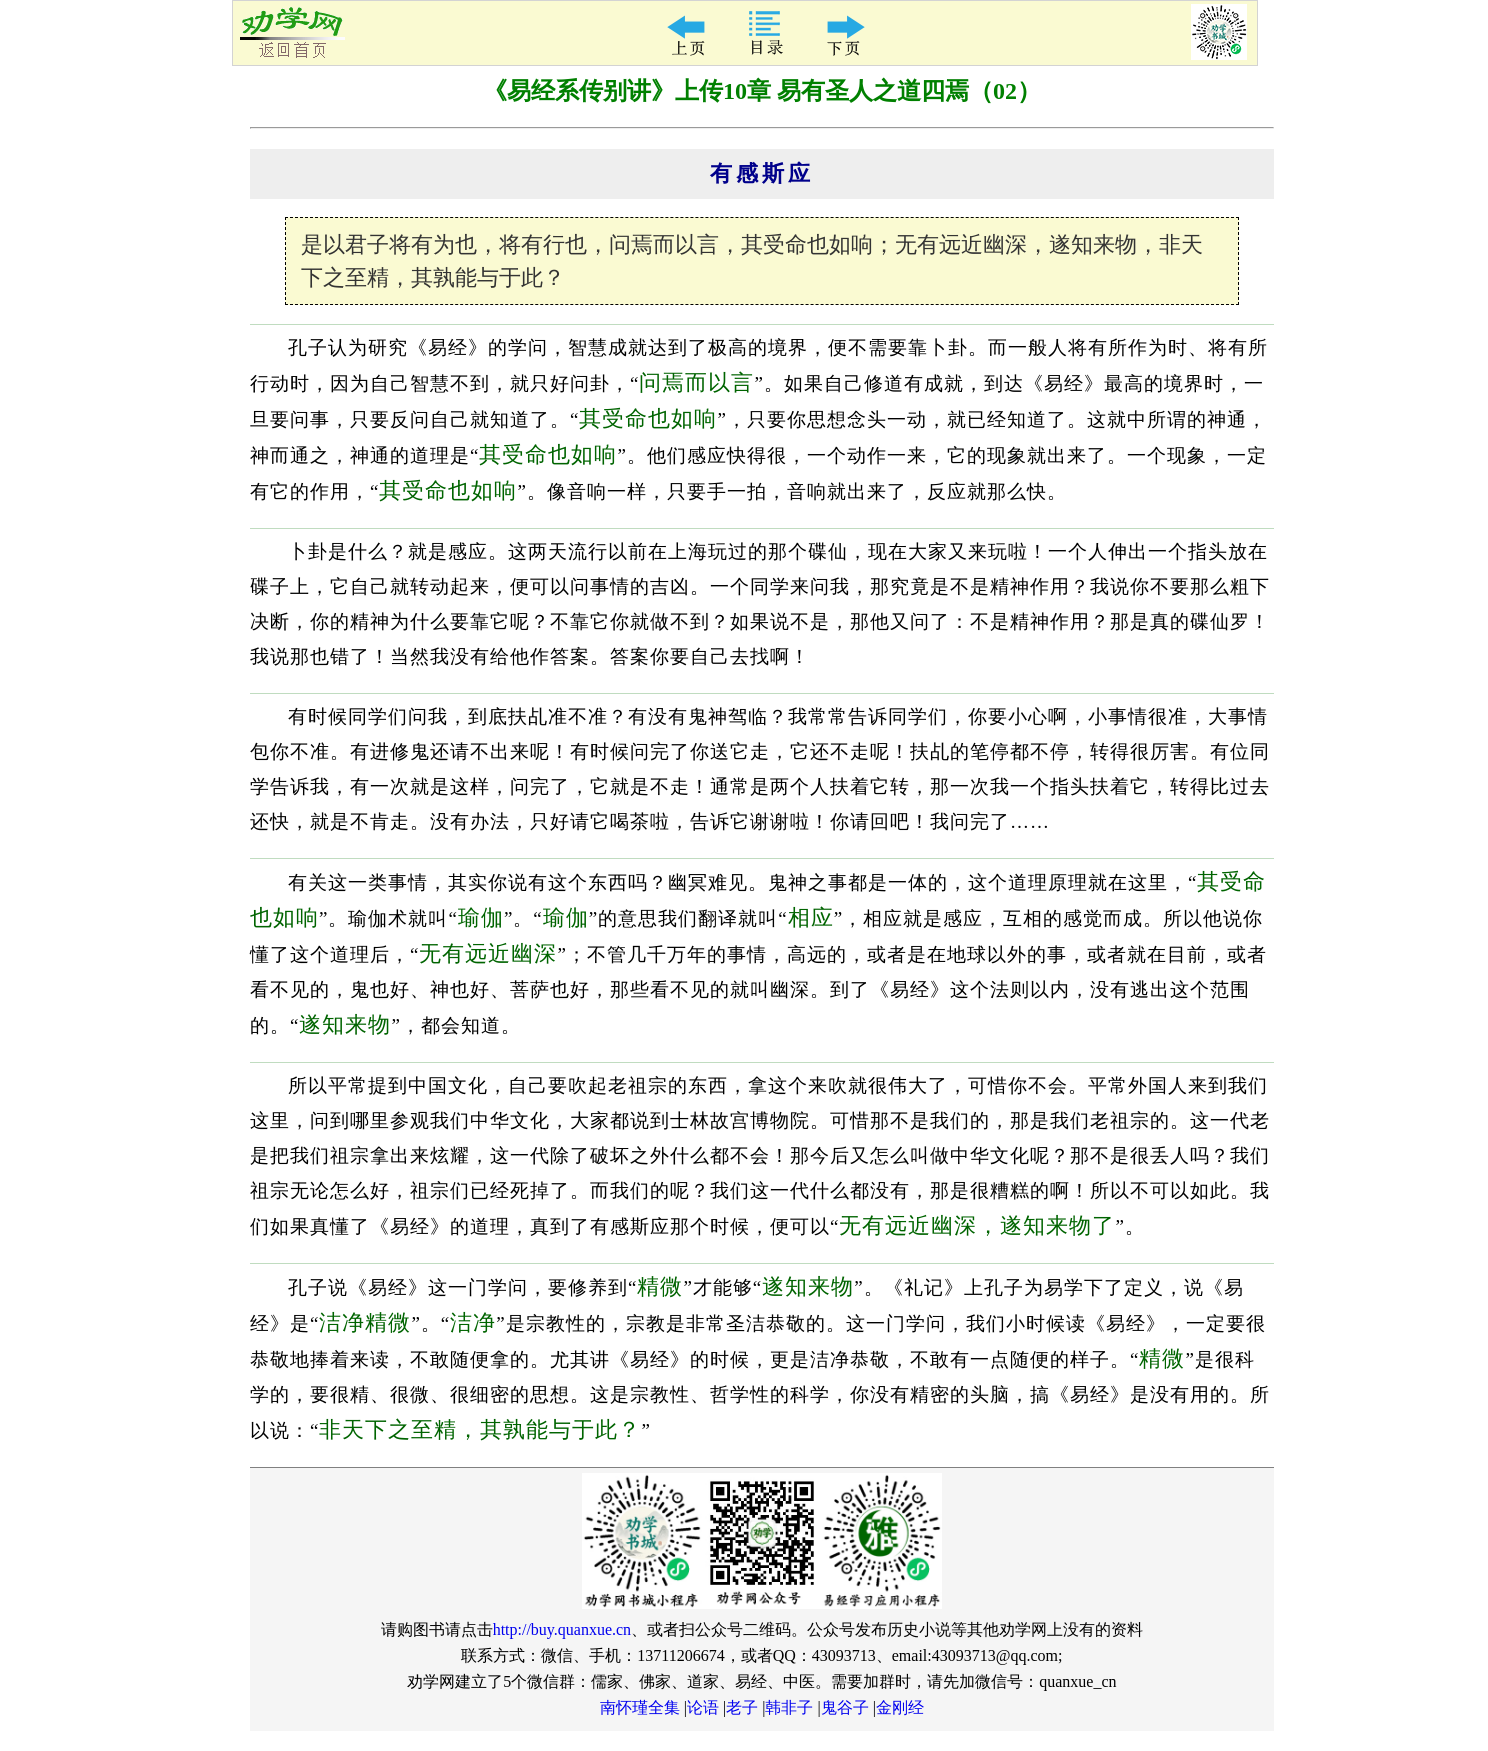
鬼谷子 (845, 1707)
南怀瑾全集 (640, 1707)
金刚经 (900, 1707)
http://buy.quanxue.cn (562, 1629)
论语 (703, 1707)
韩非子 (789, 1707)
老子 (742, 1707)
